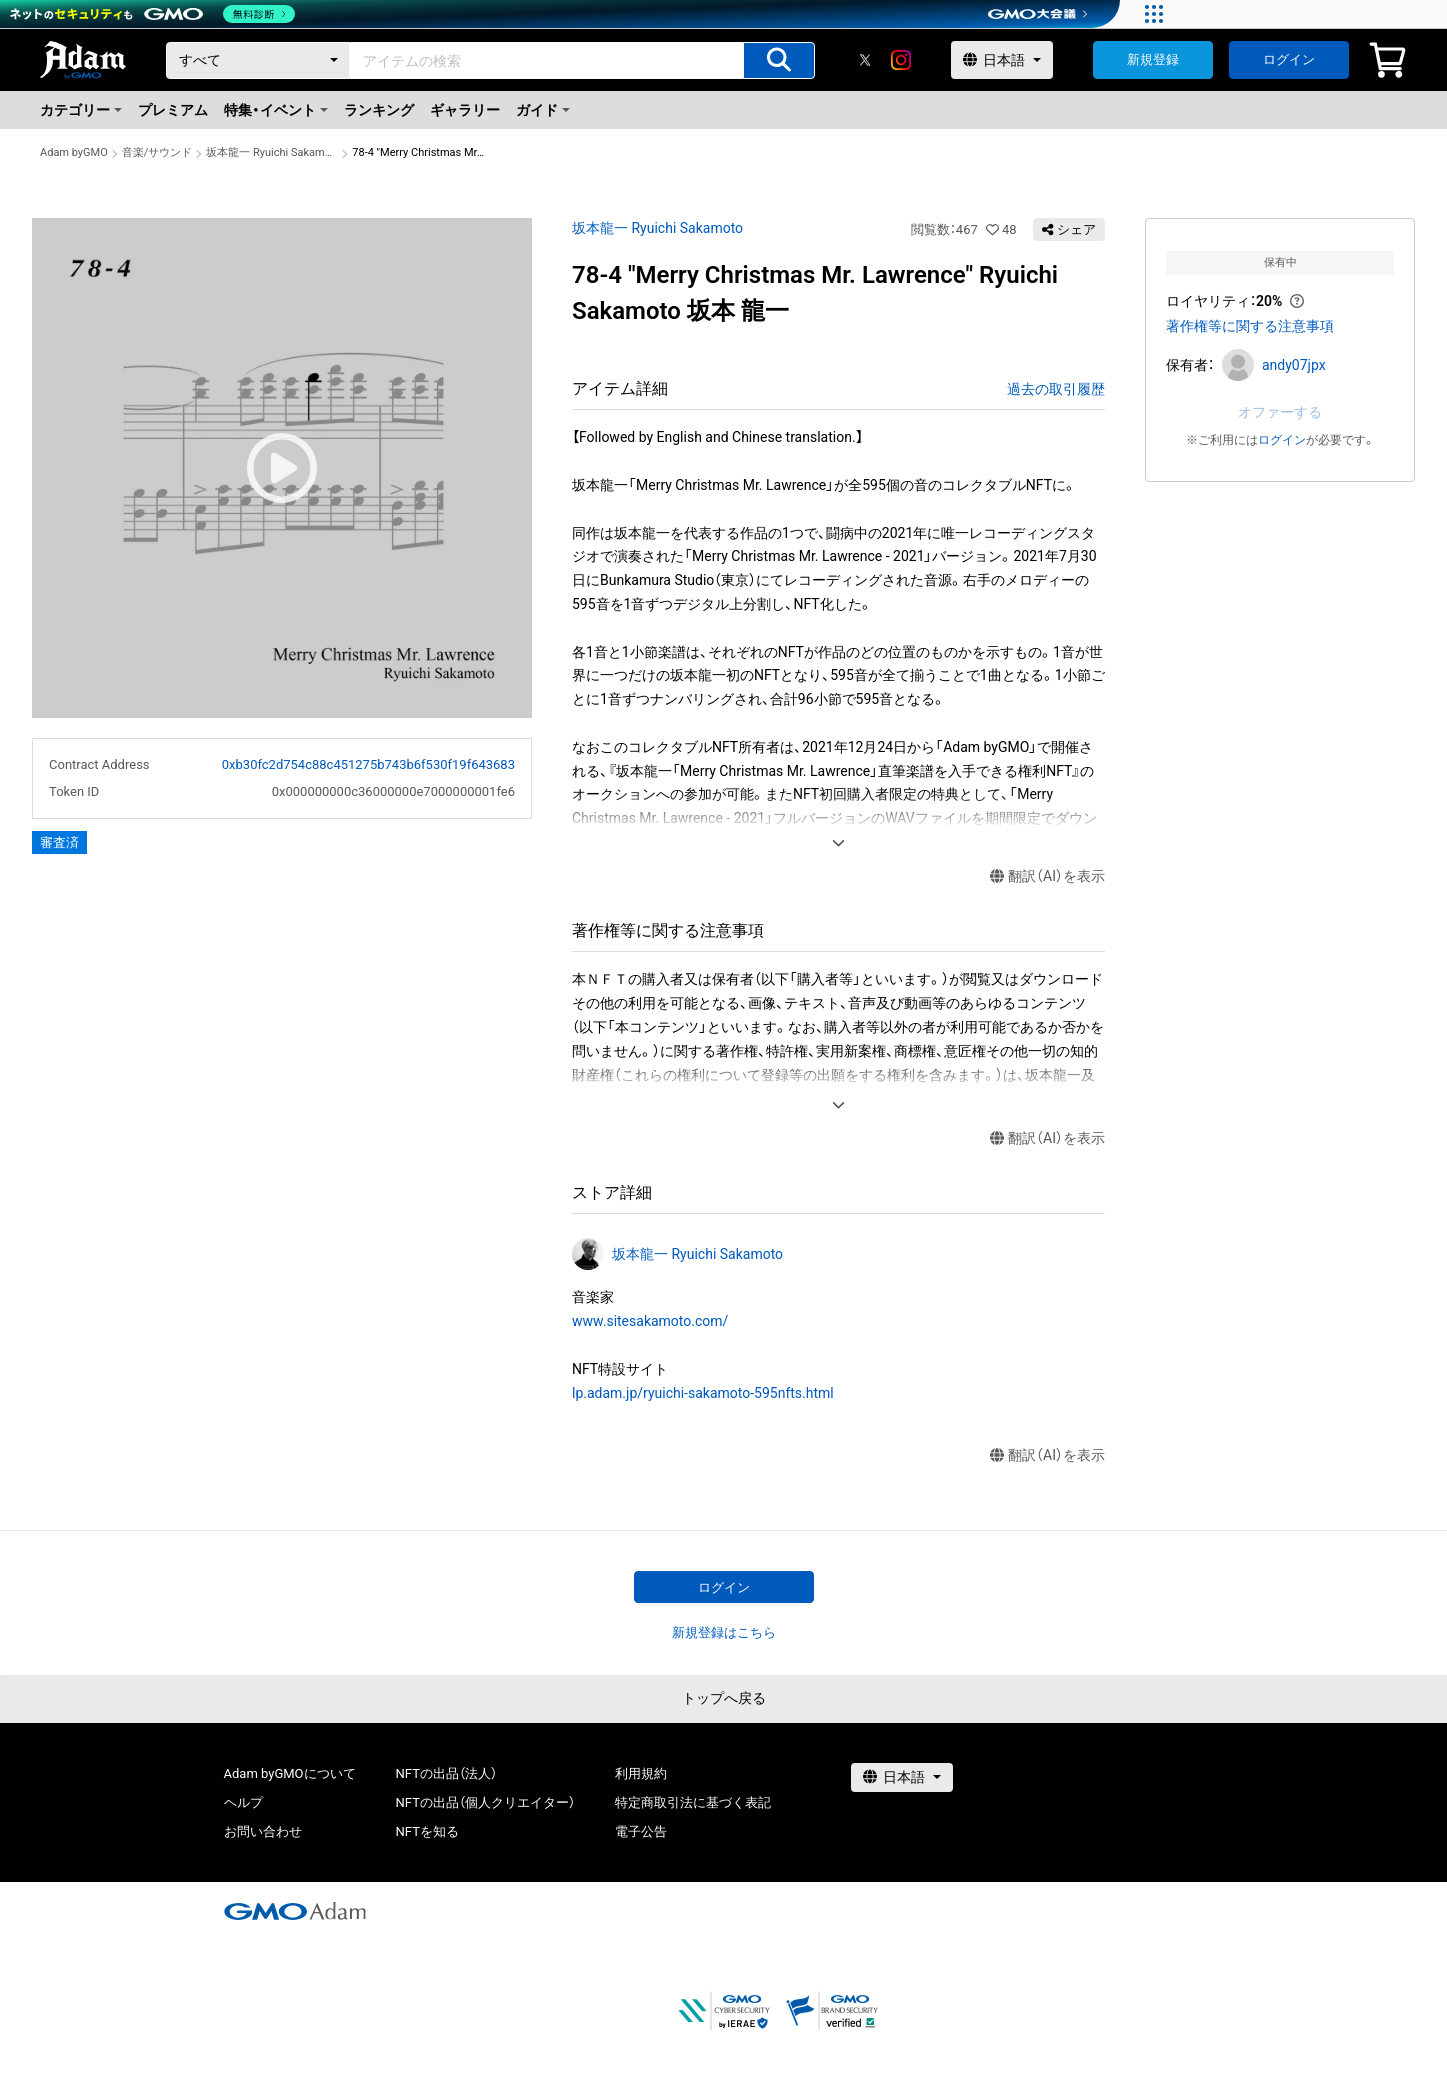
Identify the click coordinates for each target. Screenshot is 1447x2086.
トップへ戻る (724, 1698)
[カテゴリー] (258, 60)
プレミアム (173, 110)
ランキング (379, 110)
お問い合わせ (263, 1831)
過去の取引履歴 (1056, 389)
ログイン (1289, 59)
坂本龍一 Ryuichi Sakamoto (272, 152)
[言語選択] (1002, 60)
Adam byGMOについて (290, 1773)
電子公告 (641, 1831)
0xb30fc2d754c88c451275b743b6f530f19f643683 (368, 764)
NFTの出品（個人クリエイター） (485, 1802)
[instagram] (901, 60)
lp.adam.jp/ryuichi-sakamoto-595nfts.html (703, 1393)
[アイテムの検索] (779, 60)
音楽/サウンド (157, 152)
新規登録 (1153, 59)
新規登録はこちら (724, 1632)
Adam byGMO (74, 152)
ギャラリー (465, 110)
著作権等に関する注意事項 (1250, 326)
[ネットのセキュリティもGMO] (153, 14)
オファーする (1280, 412)
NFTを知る (427, 1831)
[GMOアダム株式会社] (295, 1911)
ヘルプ (243, 1802)
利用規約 (641, 1773)
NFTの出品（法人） (446, 1773)
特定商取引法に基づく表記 (693, 1802)
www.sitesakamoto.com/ (650, 1321)
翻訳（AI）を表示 (1047, 876)
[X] (865, 60)
